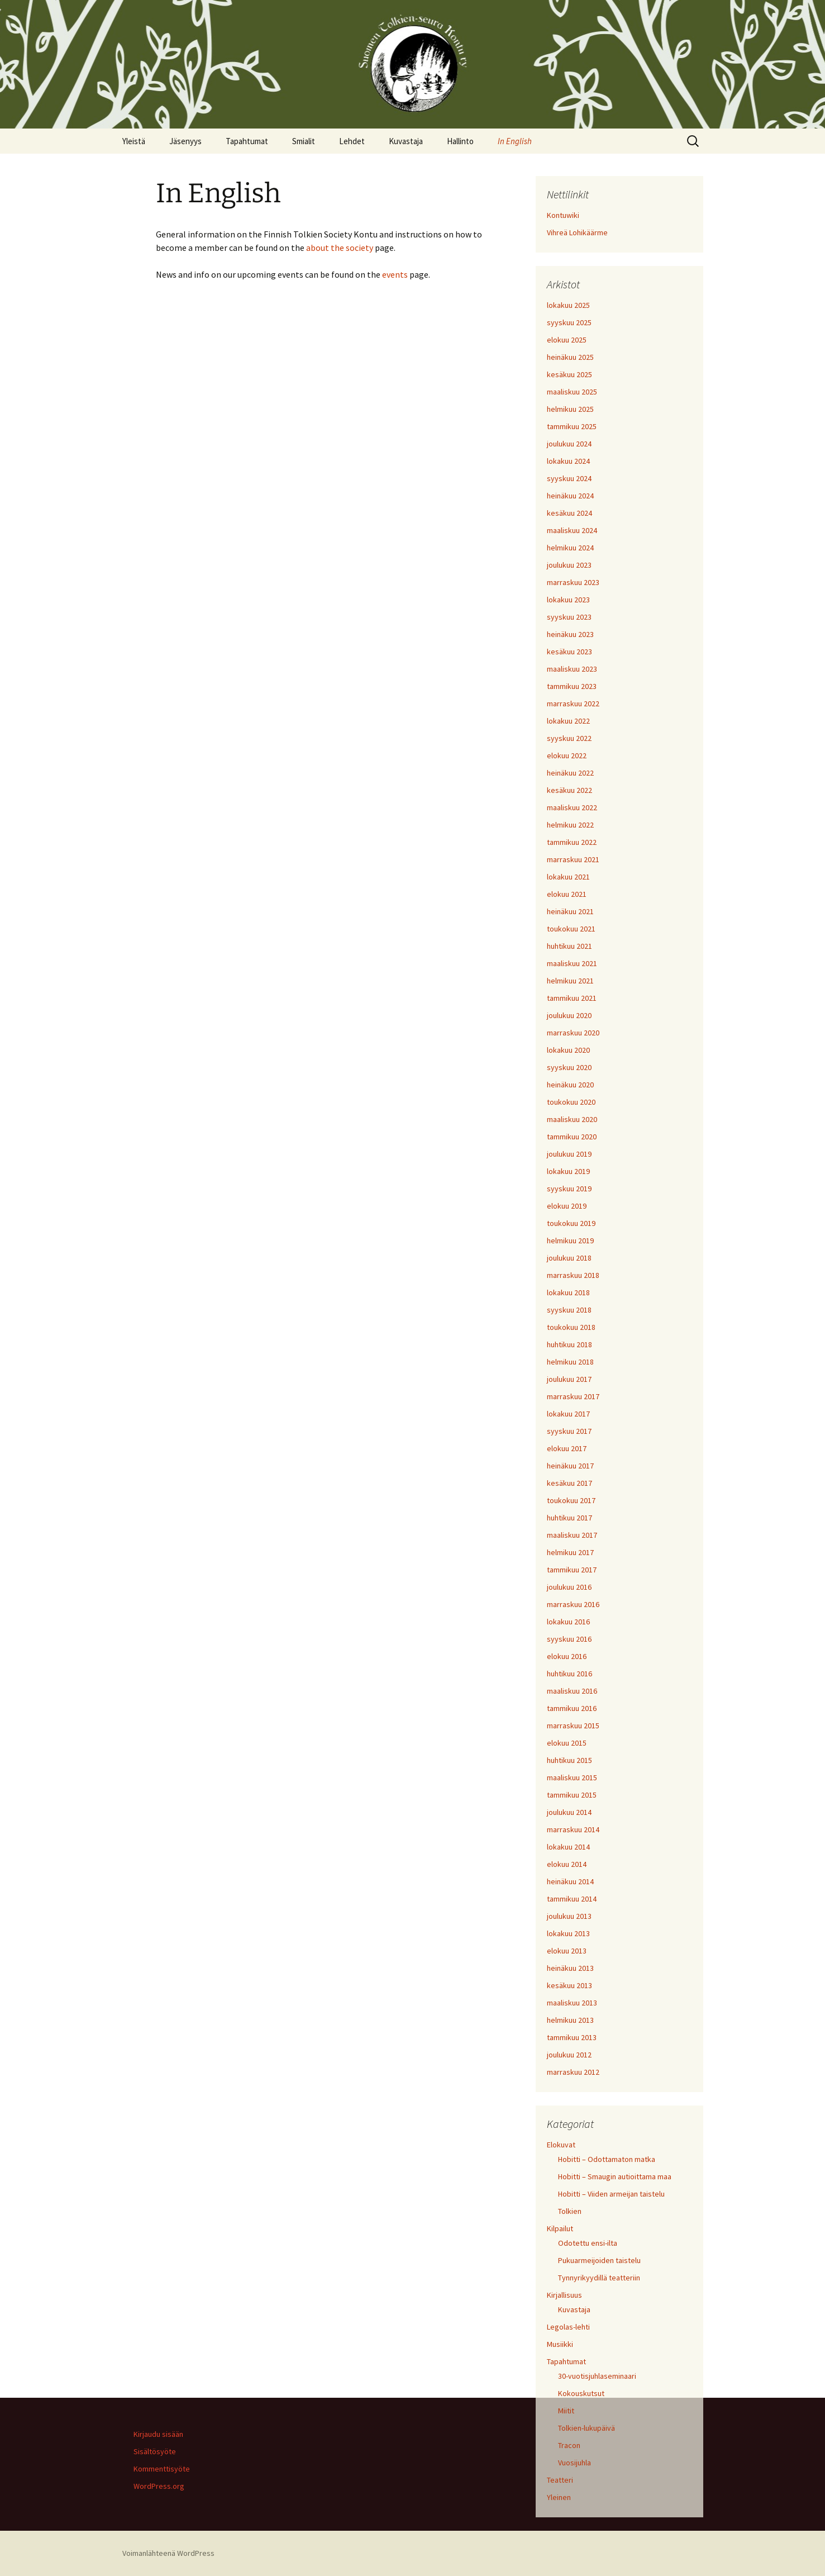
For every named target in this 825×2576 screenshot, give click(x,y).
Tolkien (569, 2211)
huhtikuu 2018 (569, 1344)
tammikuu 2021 (572, 998)
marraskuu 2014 (573, 1829)
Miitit (566, 2411)
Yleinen (559, 2497)
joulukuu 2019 (569, 1154)
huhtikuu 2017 (569, 1518)
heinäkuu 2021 (570, 911)
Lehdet (352, 141)
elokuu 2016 (566, 1656)
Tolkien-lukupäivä (586, 2428)
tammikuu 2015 (572, 1795)
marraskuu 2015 (573, 1725)
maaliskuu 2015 (572, 1777)
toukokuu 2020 (571, 1102)
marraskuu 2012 (573, 2072)
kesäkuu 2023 (569, 652)
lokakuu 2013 (568, 1933)
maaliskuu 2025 (572, 392)
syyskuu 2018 (569, 1310)
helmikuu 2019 (570, 1240)
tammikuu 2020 (572, 1137)
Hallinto (460, 141)
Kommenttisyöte (161, 2469)
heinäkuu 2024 (570, 496)
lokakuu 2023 (568, 600)
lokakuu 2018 (568, 1292)
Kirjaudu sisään (158, 2434)
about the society (339, 247)
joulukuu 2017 (569, 1379)
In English (515, 141)
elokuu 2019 (566, 1206)
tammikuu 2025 (572, 426)
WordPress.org (158, 2486)
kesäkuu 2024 (569, 513)
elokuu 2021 (566, 894)
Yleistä (133, 141)
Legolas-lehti (568, 2327)
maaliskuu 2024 (572, 530)
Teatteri (560, 2480)
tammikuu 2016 (572, 1708)
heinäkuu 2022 (570, 773)
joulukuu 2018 (569, 1258)
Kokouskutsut (581, 2393)
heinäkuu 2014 (570, 1881)
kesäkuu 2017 (569, 1483)
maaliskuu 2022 (572, 807)
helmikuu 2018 (570, 1362)
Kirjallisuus (564, 2295)
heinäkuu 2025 (570, 357)
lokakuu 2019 (568, 1171)
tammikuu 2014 (572, 1899)
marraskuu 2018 (573, 1275)
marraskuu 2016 (573, 1604)
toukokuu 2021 (571, 929)
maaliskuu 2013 (572, 2003)
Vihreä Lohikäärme (577, 232)
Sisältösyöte (154, 2451)
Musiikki (560, 2344)
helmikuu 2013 (570, 2020)
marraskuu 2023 (573, 582)
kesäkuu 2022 (569, 790)
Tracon (569, 2445)
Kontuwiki (563, 215)
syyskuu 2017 (569, 1431)
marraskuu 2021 (573, 859)
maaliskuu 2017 (572, 1535)
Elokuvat (561, 2145)
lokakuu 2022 (568, 721)
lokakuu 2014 (568, 1847)
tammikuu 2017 (572, 1570)
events (395, 274)
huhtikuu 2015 (569, 1760)
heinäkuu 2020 (570, 1085)
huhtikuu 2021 (569, 946)
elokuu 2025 (566, 340)
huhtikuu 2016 (569, 1674)
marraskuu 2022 (573, 703)
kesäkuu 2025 (569, 374)
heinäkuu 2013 (570, 1968)
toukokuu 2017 (571, 1500)
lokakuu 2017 (568, 1414)
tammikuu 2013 (572, 2037)
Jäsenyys (185, 141)
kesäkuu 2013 (569, 1985)
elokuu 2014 (566, 1864)
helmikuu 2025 (570, 409)
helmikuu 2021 (570, 981)
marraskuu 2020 (573, 1033)
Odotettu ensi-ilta (587, 2243)
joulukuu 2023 (569, 565)
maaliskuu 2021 (572, 963)
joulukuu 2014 (569, 1812)
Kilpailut (560, 2228)
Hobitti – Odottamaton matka (606, 2159)
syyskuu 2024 (569, 478)
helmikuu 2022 (570, 825)
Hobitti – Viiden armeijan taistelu (611, 2194)
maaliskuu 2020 (572, 1119)
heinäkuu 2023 (570, 634)
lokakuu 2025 (568, 305)
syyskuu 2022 (569, 738)
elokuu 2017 (566, 1448)
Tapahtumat (247, 141)
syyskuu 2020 (569, 1067)
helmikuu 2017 (570, 1552)
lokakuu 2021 (568, 877)
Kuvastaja (406, 141)
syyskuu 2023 (569, 617)
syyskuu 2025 (569, 322)
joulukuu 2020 (569, 1015)
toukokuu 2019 (571, 1223)
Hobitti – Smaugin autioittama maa (614, 2176)
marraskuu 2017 (573, 1396)
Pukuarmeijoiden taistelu (599, 2260)
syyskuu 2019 (569, 1189)
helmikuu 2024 (570, 548)
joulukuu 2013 (569, 1916)
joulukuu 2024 (569, 444)
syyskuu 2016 (569, 1639)
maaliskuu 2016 (572, 1691)
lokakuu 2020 (568, 1050)
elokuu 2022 (566, 755)
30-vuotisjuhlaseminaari (597, 2376)
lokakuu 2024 (568, 461)
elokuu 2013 (566, 1951)
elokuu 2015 (566, 1743)
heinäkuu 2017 (570, 1466)
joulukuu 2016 (569, 1587)
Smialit (303, 141)
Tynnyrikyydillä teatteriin (599, 2278)
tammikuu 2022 (572, 842)
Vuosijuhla (574, 2463)
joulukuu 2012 (569, 2055)
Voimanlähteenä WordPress (168, 2553)
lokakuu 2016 (568, 1622)
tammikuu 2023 (572, 686)
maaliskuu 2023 (572, 669)
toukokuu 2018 (571, 1327)
